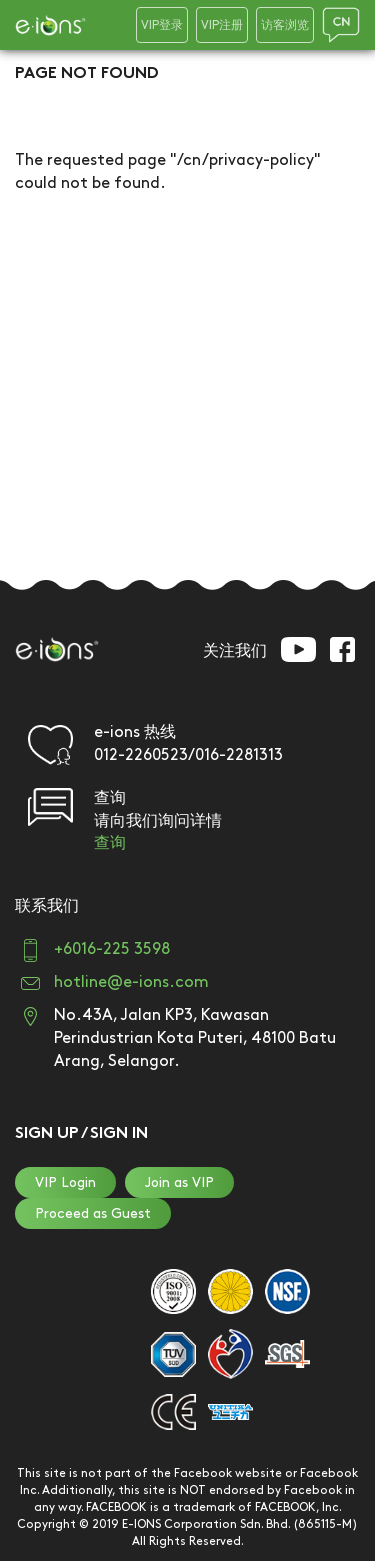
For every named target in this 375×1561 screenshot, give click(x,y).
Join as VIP (179, 1182)
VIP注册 (222, 25)
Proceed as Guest (93, 1213)
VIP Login (65, 1182)
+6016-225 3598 (112, 949)
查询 (110, 843)
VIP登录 (162, 25)
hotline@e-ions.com (131, 982)
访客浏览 (285, 25)
